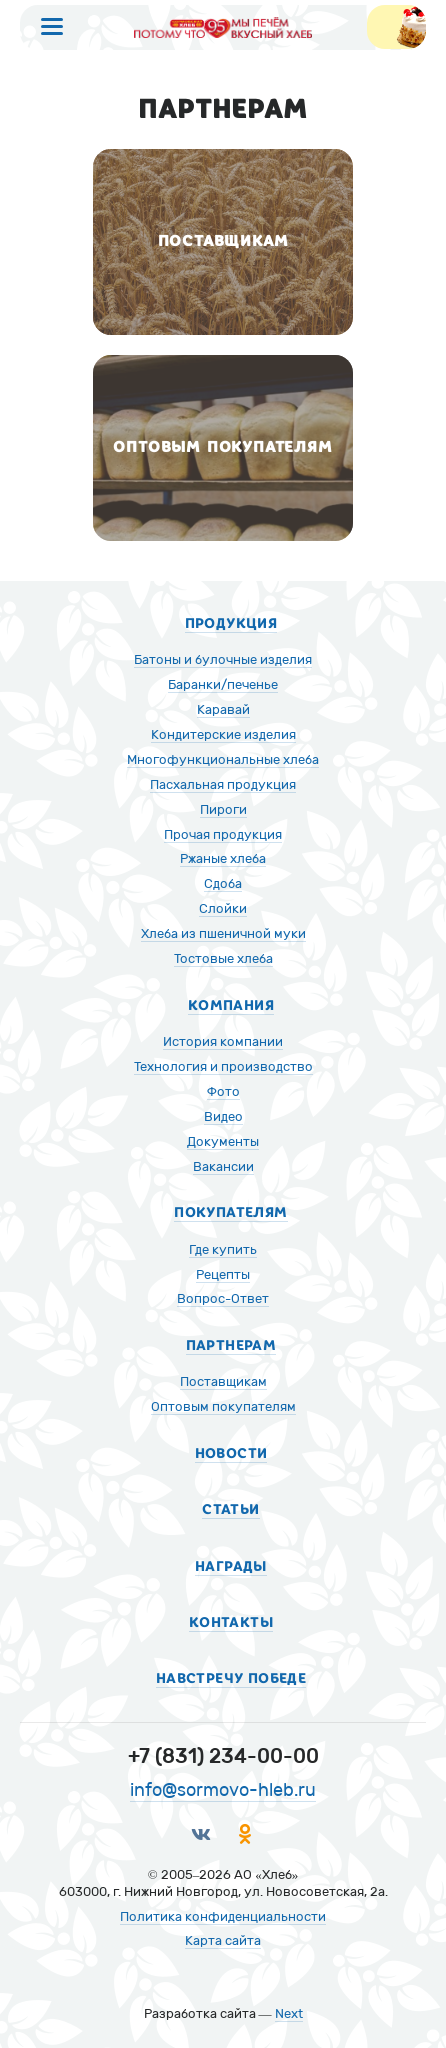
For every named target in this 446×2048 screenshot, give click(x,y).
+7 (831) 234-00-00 (223, 1756)
